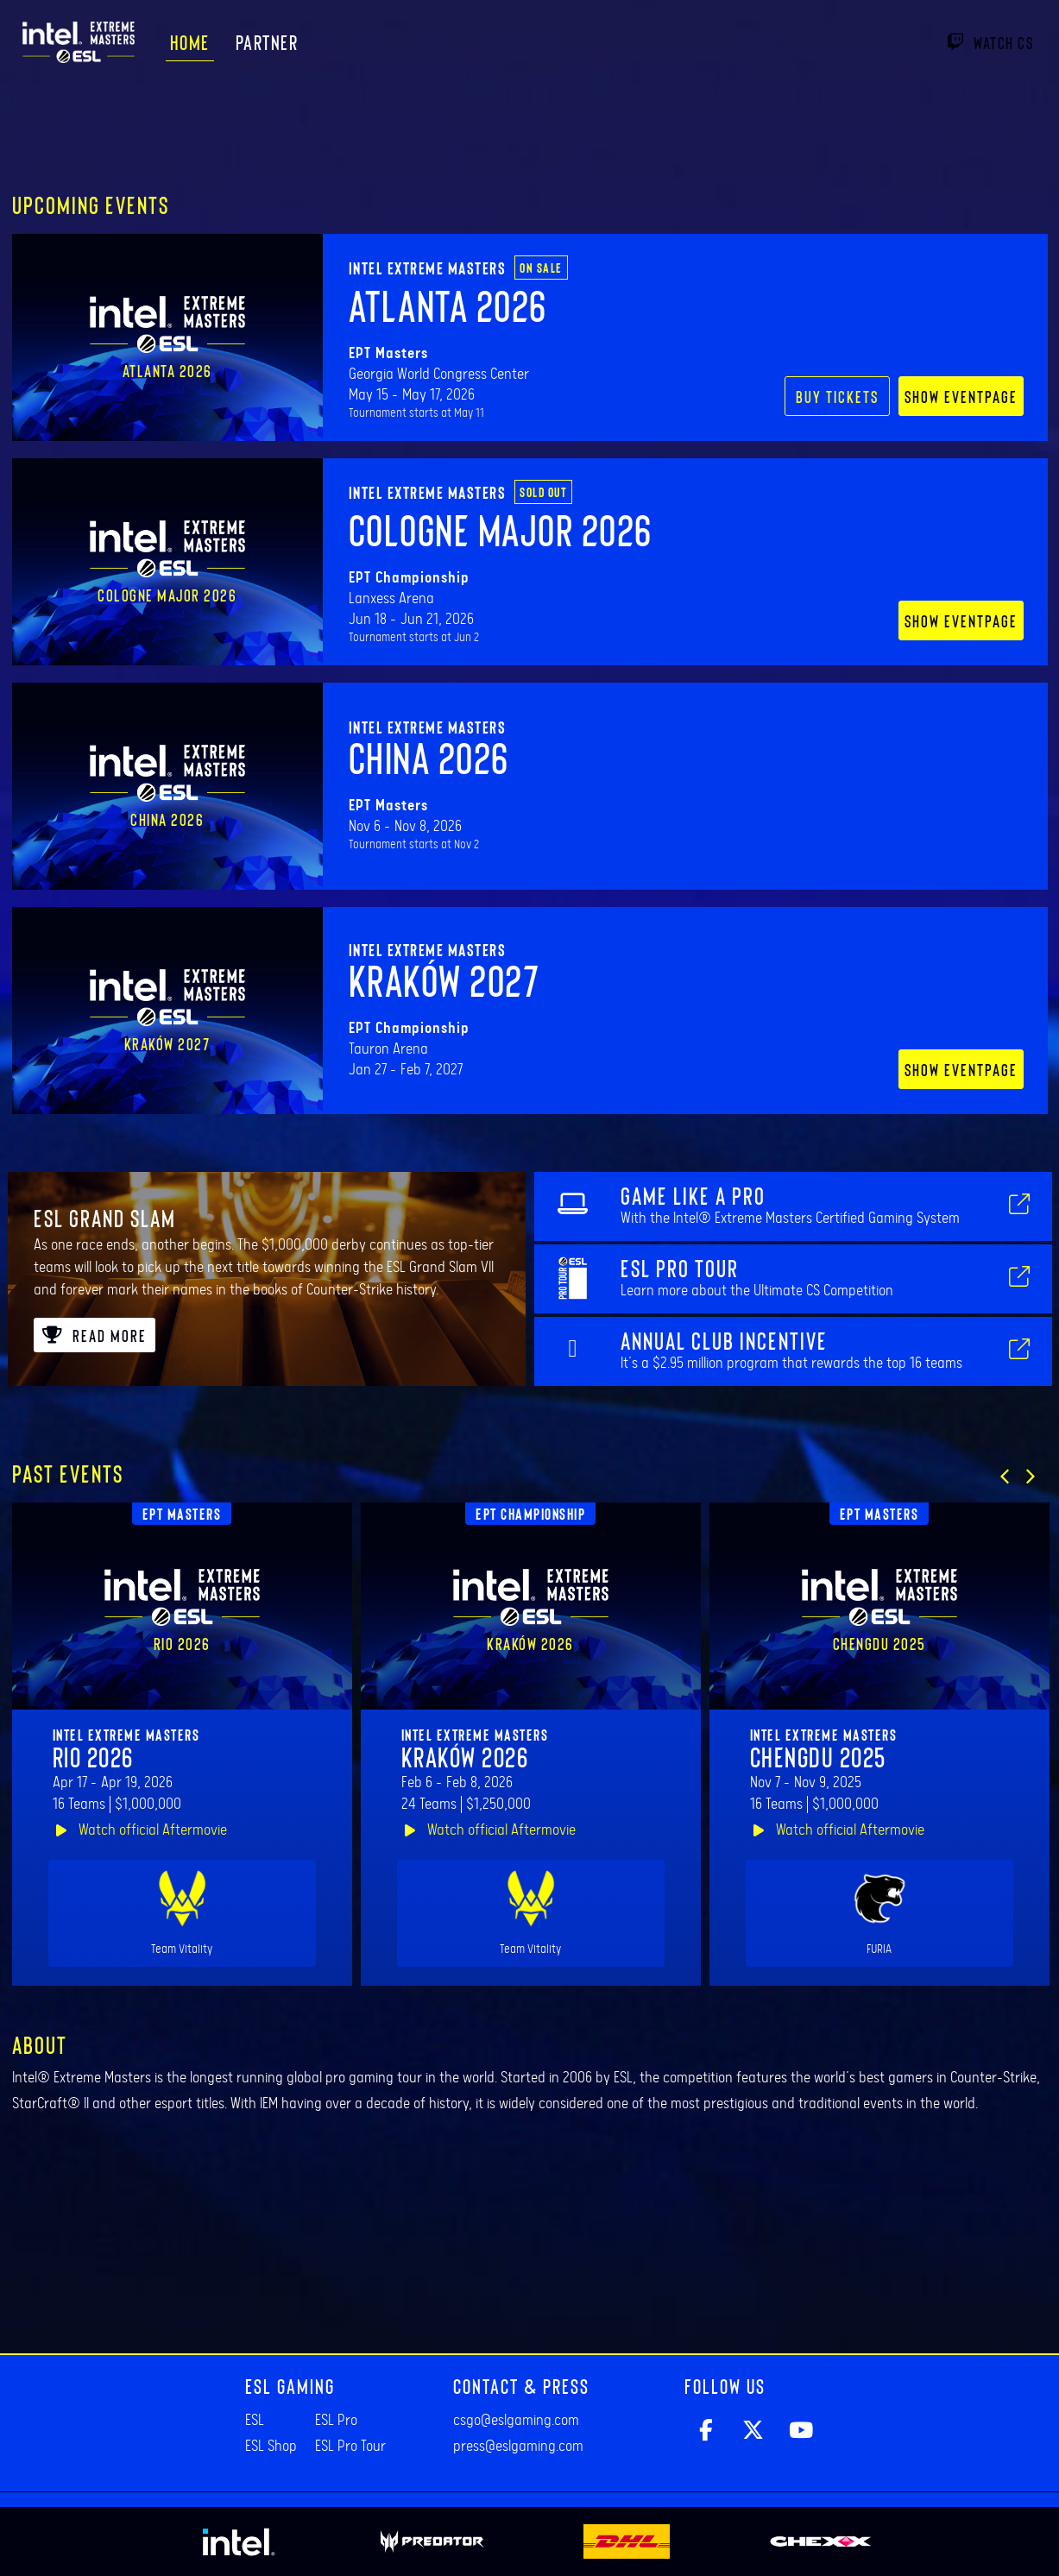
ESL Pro (336, 2420)
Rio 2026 (93, 1756)
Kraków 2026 (465, 1756)
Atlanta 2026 (448, 305)
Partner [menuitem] (267, 41)
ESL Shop (271, 2446)
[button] (1005, 1477)
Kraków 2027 (444, 979)
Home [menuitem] (190, 41)
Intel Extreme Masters (428, 267)
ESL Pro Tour (350, 2446)
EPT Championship (530, 1513)
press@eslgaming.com (518, 2446)
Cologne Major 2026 (500, 529)
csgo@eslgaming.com (516, 2420)
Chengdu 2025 (818, 1756)
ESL (254, 2420)
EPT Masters (182, 1513)
